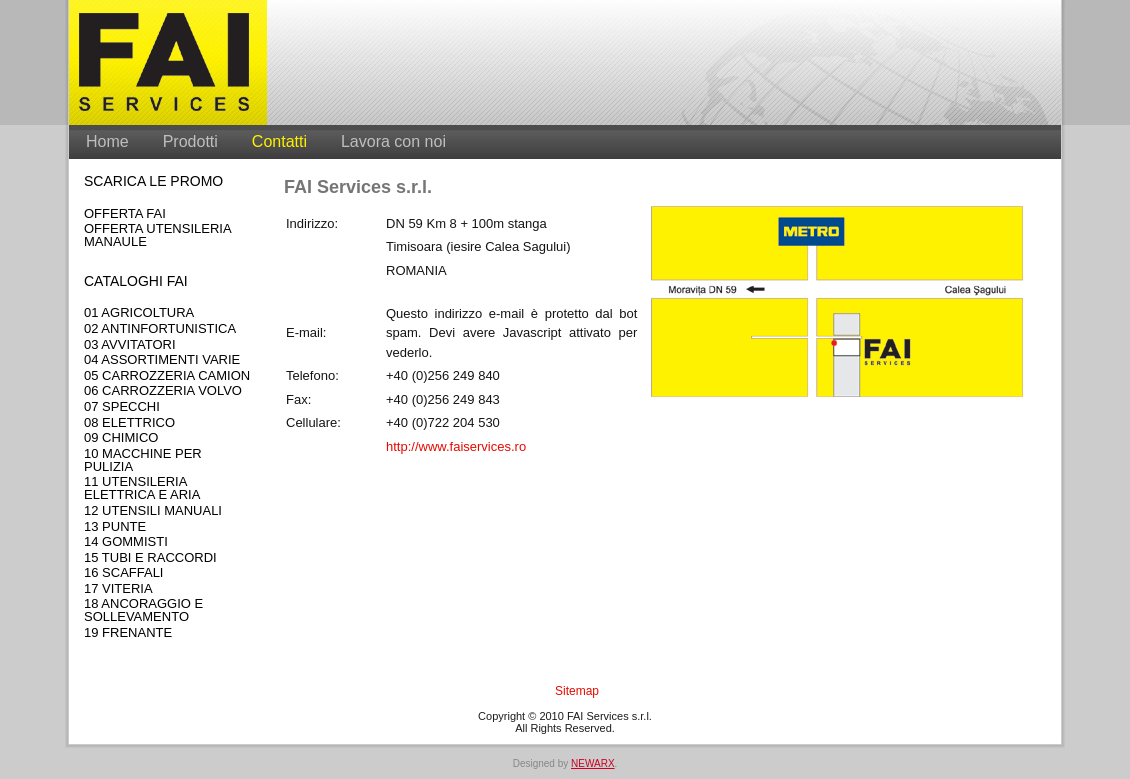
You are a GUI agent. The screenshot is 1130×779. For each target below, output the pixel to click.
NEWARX (593, 763)
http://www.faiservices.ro (456, 446)
